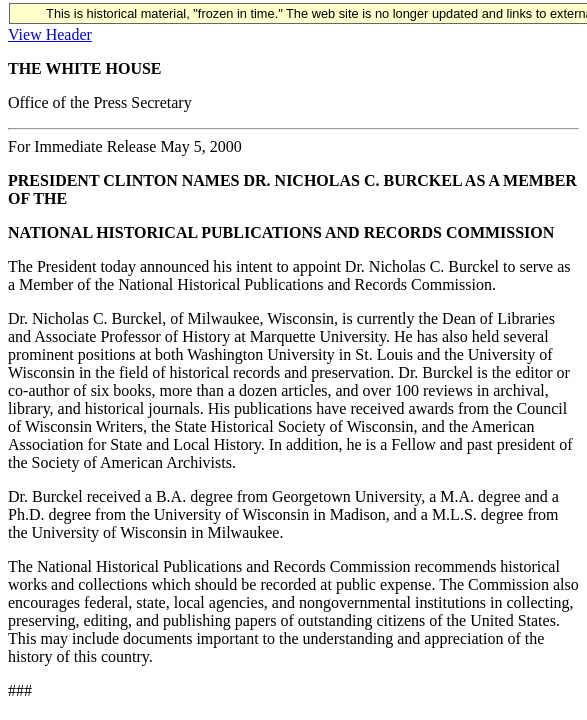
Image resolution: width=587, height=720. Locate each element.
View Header (50, 34)
